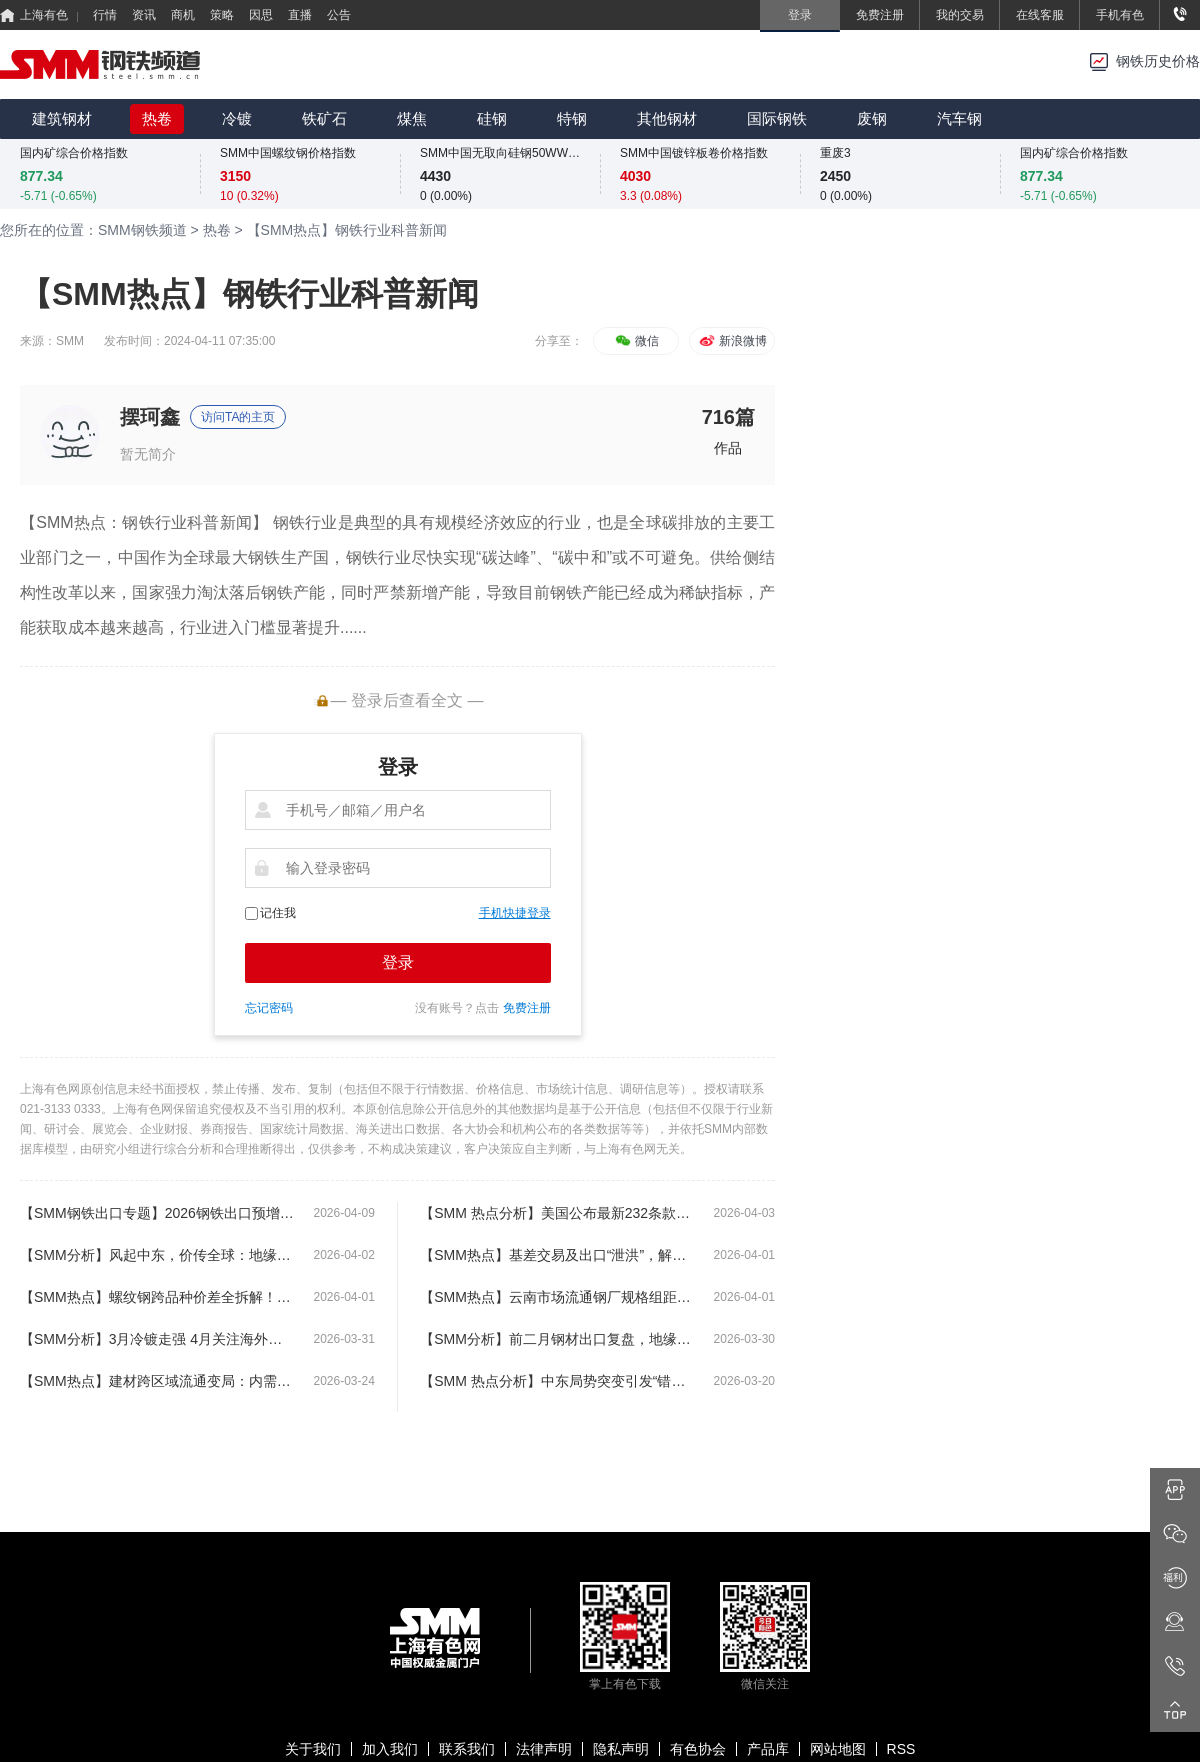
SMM (70, 341)
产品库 (768, 1749)
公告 (339, 15)
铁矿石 (324, 118)
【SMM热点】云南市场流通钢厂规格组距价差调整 (557, 1297)
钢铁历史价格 (1158, 61)
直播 (300, 15)
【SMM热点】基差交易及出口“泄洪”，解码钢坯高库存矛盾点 (557, 1255)
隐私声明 (621, 1749)
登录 (398, 962)
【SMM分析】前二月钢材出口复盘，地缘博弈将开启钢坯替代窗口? (557, 1339)
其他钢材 (667, 118)
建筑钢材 (62, 118)
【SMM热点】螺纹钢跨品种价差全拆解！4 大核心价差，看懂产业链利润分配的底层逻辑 (157, 1297)
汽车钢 (959, 118)
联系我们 (467, 1749)
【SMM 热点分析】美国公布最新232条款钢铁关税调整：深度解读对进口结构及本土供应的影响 (557, 1213)
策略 (222, 15)
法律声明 (544, 1749)
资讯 (144, 15)
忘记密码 (269, 1008)
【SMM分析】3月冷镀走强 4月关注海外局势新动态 (157, 1339)
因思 (261, 15)
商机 (183, 15)
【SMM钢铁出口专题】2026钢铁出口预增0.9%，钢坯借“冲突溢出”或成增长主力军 (157, 1213)
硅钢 (492, 118)
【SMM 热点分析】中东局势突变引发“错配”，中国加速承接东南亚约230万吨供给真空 (557, 1381)
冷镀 (237, 118)
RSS (901, 1749)
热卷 (157, 118)
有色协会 (698, 1749)
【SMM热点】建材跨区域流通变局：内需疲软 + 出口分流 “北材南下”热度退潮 (157, 1381)
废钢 (872, 118)
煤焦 (412, 118)
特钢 (572, 118)
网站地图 (838, 1749)
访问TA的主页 (238, 417)
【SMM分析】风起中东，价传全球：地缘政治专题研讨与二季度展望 (157, 1255)
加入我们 (390, 1749)
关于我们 (313, 1749)
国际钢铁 (777, 118)
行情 (105, 15)
